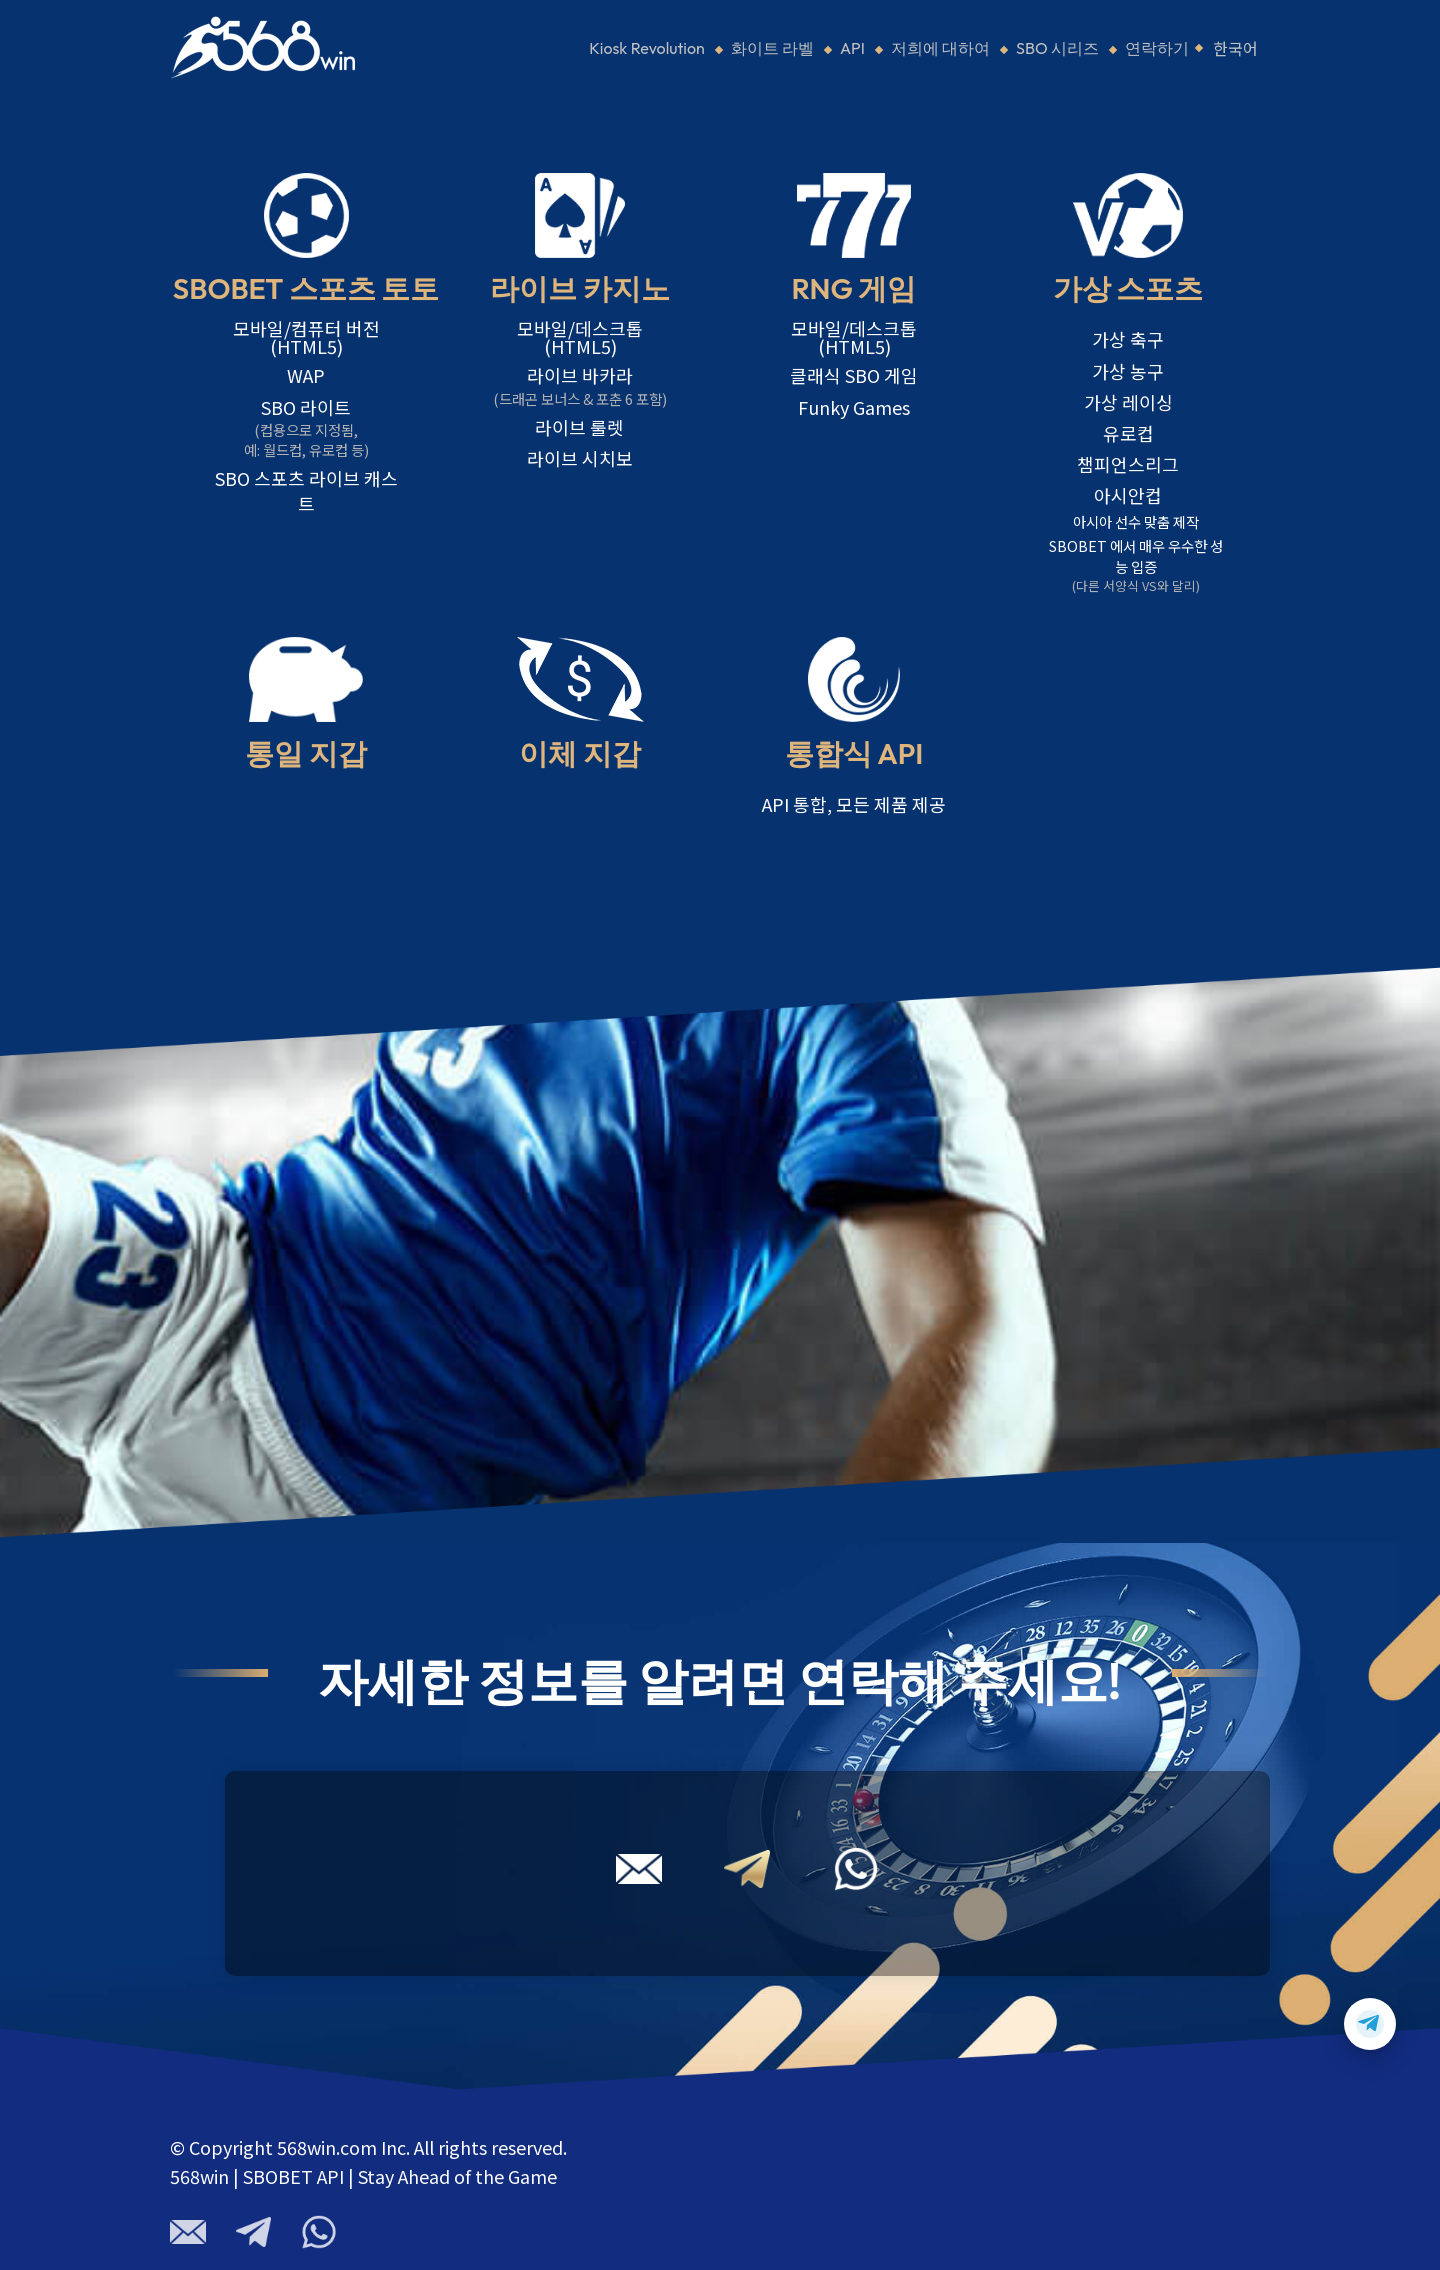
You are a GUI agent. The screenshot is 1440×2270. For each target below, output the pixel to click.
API (852, 48)
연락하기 (1157, 48)
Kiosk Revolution (647, 48)
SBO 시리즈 (1057, 48)
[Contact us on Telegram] (1370, 2024)
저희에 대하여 (940, 48)
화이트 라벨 (772, 48)
